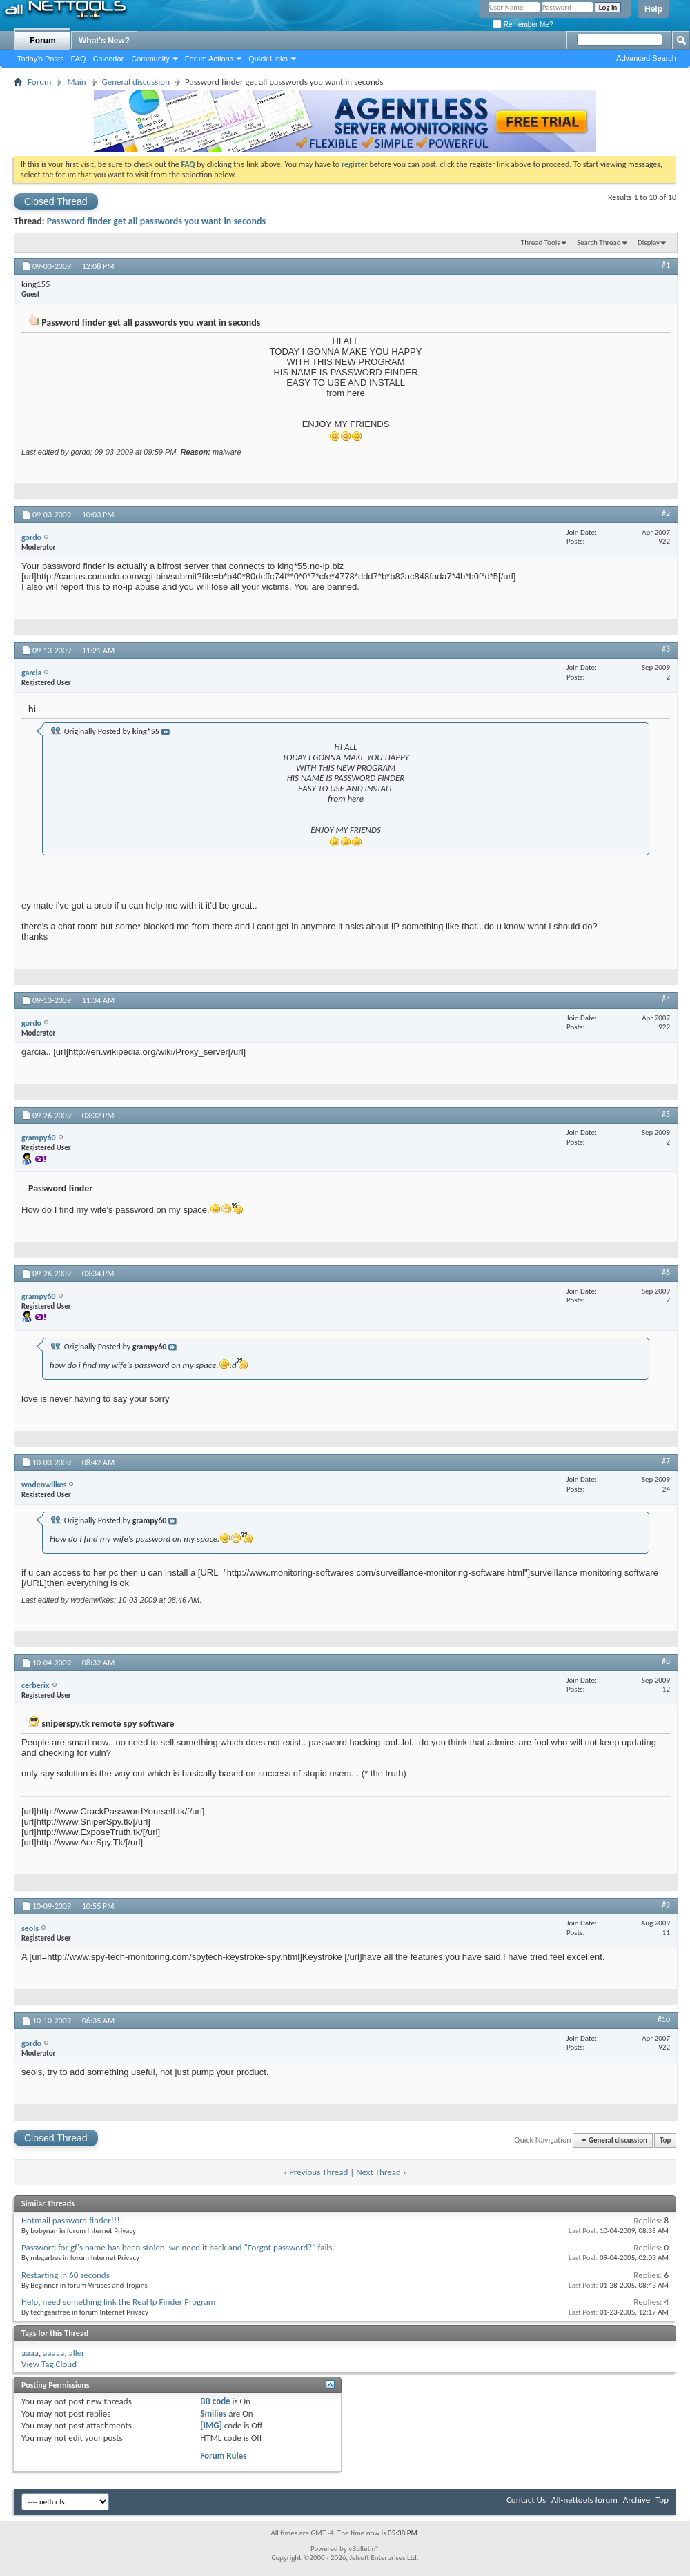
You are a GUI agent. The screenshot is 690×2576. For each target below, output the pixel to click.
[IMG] (211, 2425)
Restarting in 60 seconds (65, 2275)
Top (665, 2140)
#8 (666, 1661)
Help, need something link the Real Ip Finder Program (118, 2302)
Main (76, 82)
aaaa (30, 2353)
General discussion (136, 82)
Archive (636, 2500)
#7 (666, 1461)
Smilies (213, 2413)
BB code (215, 2401)
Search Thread (599, 242)
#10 (664, 2019)
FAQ (78, 59)
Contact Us (526, 2500)
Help (653, 9)
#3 (666, 649)
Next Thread (378, 2172)
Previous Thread (318, 2172)
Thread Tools (540, 242)
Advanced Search (646, 58)
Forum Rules (223, 2455)
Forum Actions (209, 59)
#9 (666, 1905)
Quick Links (268, 59)
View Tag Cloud (49, 2364)
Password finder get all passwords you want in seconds (156, 221)
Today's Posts (40, 59)
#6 (666, 1272)
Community (150, 59)
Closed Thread (56, 201)
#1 (666, 265)
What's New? (104, 41)
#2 (666, 513)
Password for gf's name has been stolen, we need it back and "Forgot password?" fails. (178, 2247)
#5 (666, 1114)
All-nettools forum (584, 2500)
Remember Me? (523, 24)
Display (649, 242)
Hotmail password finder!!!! (72, 2220)
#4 (666, 999)
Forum (42, 41)
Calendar (108, 59)
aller (76, 2353)
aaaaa (53, 2353)
